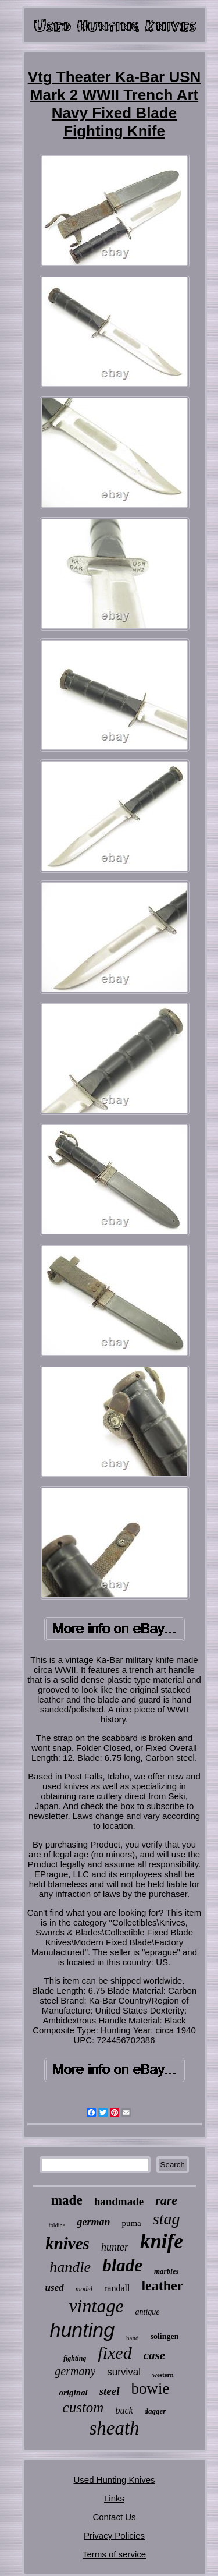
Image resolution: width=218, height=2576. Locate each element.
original (73, 2392)
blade (122, 2265)
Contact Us (113, 2517)
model (84, 2289)
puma (131, 2223)
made (67, 2200)
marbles (166, 2271)
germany (75, 2371)
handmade (119, 2201)
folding (57, 2225)
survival (124, 2371)
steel (109, 2391)
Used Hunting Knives (114, 2480)
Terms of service (114, 2554)
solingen (164, 2336)
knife (161, 2241)
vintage (96, 2305)
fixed (114, 2352)
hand (132, 2337)
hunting (82, 2330)
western (163, 2374)
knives (67, 2243)
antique (147, 2312)
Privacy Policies (114, 2535)
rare (166, 2200)
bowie (150, 2388)
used (54, 2287)
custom (83, 2407)
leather (162, 2285)
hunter (114, 2247)
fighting (74, 2358)
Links (114, 2498)
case (154, 2355)
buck (124, 2410)
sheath (114, 2428)
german (93, 2222)
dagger (155, 2411)
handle (70, 2267)
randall (117, 2288)
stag (166, 2219)
